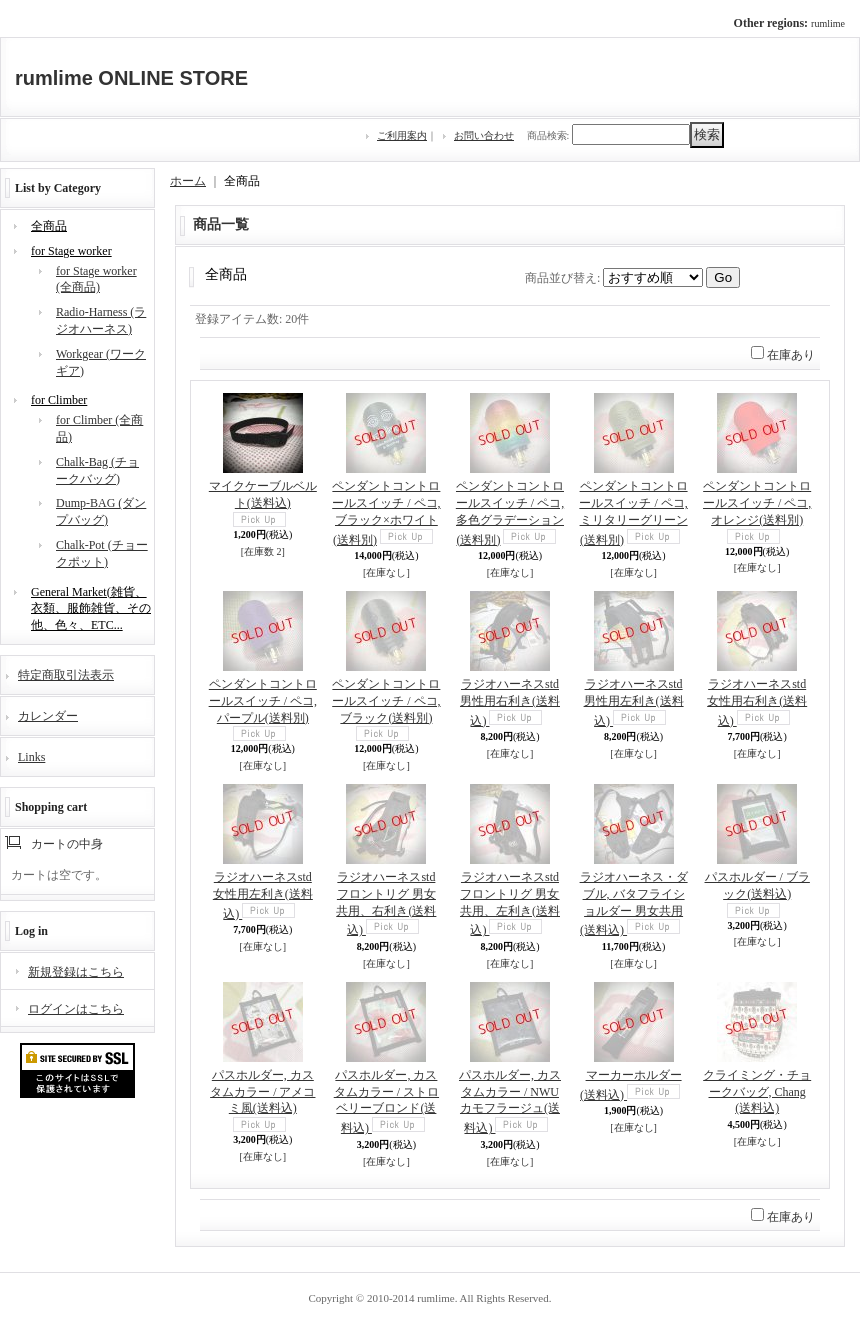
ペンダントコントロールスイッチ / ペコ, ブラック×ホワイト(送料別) (386, 512)
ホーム (188, 181)
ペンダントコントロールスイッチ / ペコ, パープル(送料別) (263, 701)
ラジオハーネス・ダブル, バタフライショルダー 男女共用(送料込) (634, 903)
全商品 (49, 226)
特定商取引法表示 (66, 675)
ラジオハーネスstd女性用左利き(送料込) (263, 895)
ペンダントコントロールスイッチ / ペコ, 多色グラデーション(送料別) (510, 512)
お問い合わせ (484, 135)
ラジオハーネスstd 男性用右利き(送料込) (510, 702)
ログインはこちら (76, 1009)
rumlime (828, 23)
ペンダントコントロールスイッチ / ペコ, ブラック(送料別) (386, 701)
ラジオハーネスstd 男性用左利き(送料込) (634, 702)
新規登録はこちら (76, 972)
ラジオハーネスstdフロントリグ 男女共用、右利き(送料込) (386, 903)
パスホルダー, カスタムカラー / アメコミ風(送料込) (262, 1092)
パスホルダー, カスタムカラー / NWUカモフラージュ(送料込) (510, 1101)
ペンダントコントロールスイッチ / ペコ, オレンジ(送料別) (757, 503)
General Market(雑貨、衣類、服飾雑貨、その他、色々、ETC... (91, 609)
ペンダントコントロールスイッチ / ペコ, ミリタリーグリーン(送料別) (633, 512)
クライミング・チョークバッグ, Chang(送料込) (757, 1092)
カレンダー (48, 716)
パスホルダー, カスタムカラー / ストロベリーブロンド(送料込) (386, 1101)
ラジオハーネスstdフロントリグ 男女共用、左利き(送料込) (510, 903)
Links (31, 757)
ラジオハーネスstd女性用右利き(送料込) (757, 702)
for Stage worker (71, 251)
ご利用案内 (402, 135)
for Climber (59, 400)
